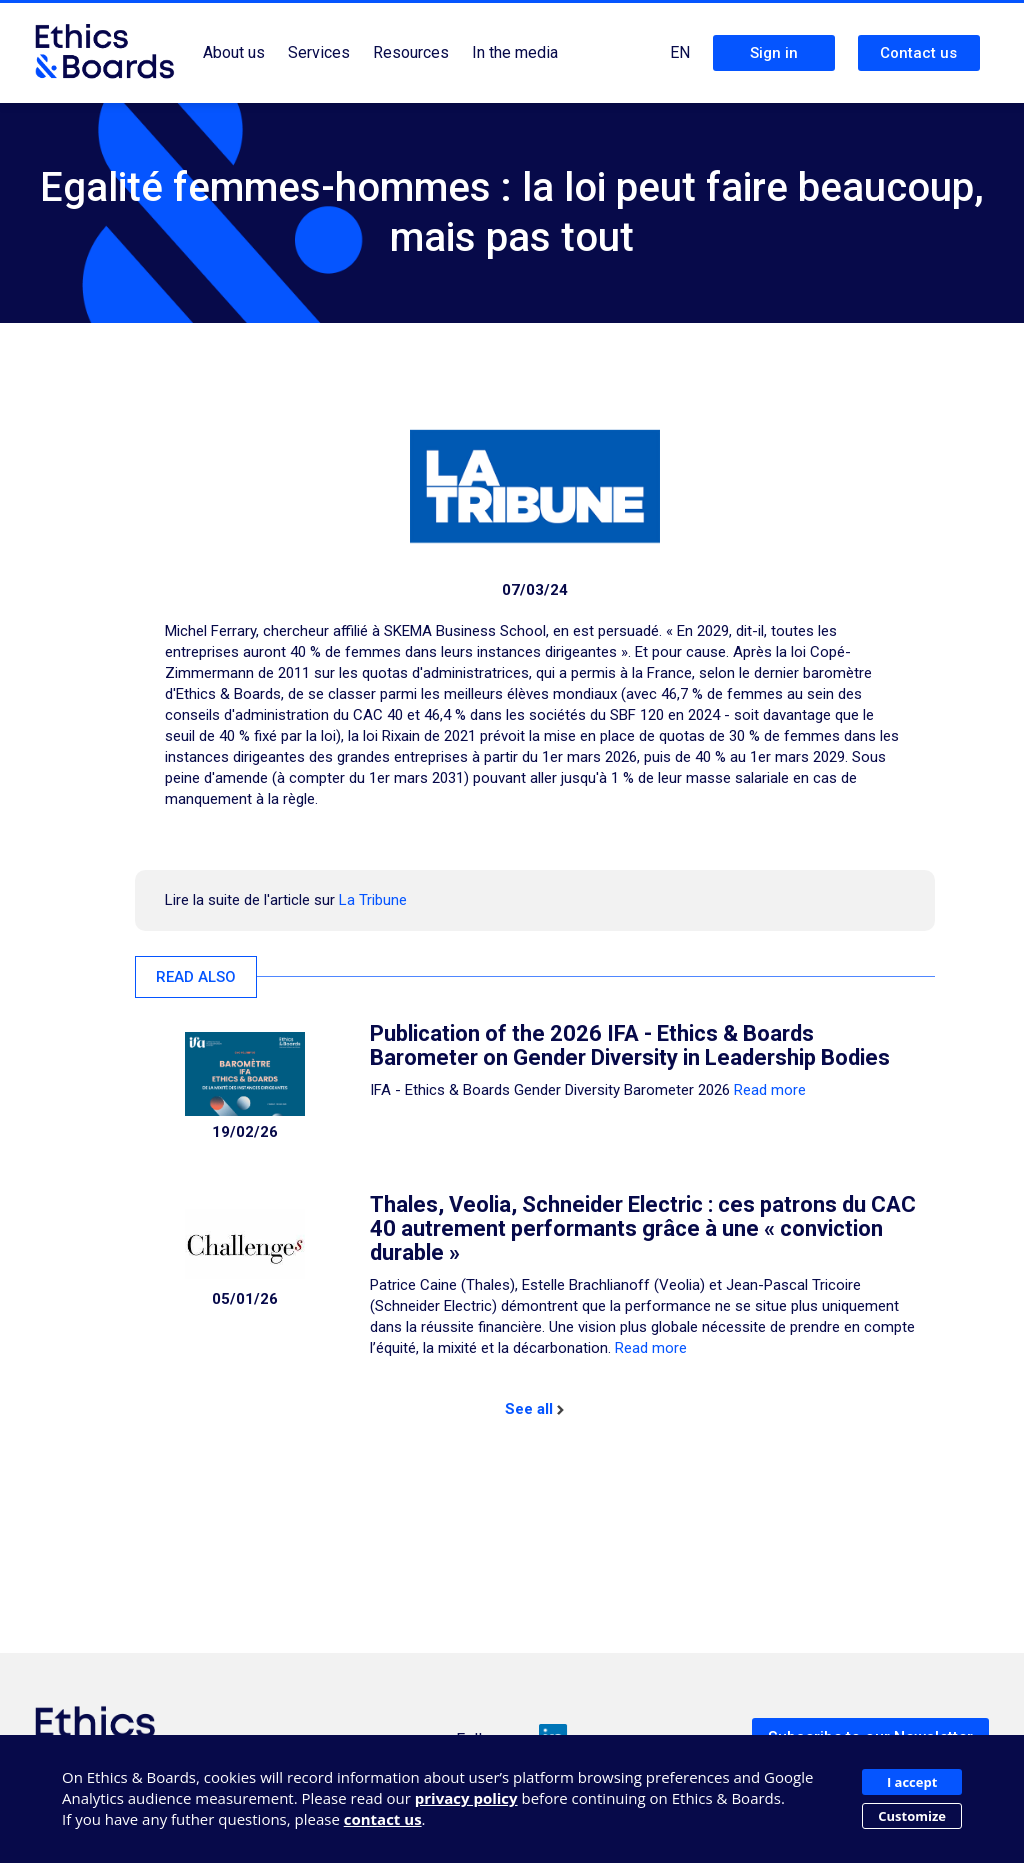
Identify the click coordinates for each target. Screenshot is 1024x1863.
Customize (912, 1816)
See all (534, 1409)
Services (319, 52)
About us (234, 52)
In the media (515, 52)
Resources (411, 52)
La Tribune (373, 900)
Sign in (774, 53)
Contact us (918, 53)
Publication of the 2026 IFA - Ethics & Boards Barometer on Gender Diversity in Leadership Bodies (630, 1045)
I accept (912, 1782)
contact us (383, 1819)
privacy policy (466, 1798)
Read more (770, 1090)
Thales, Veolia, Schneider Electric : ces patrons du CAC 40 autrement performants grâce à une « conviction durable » (643, 1228)
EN (680, 52)
